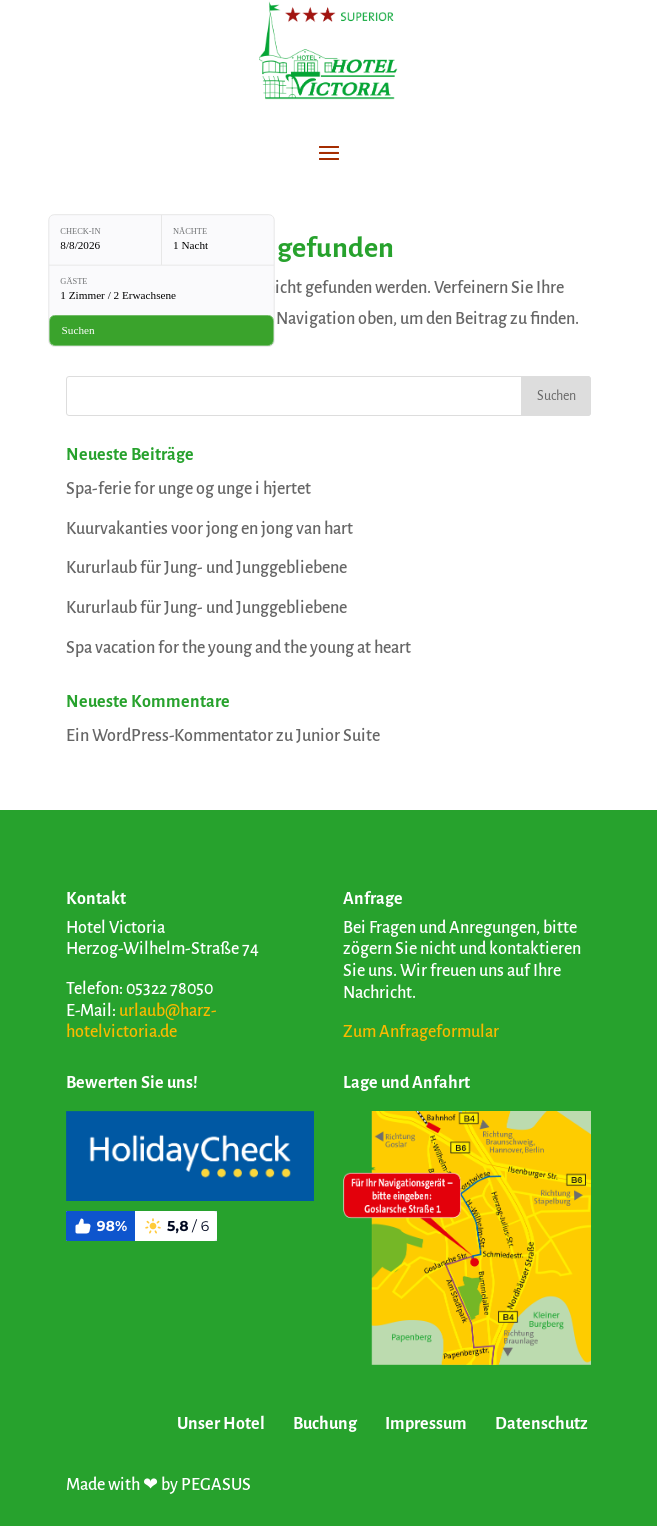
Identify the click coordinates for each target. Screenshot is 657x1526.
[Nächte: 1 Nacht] (218, 240)
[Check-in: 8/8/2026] (105, 240)
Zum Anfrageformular (421, 1032)
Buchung (325, 1424)
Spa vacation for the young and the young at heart (238, 648)
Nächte (190, 231)
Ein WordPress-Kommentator (169, 736)
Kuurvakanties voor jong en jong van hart (209, 529)
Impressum (426, 1424)
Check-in (80, 231)
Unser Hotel (221, 1424)
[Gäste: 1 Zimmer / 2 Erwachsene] (161, 290)
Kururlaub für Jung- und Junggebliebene (206, 568)
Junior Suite (338, 736)
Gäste (73, 282)
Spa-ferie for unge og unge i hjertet (188, 489)
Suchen (556, 396)
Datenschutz (541, 1424)
